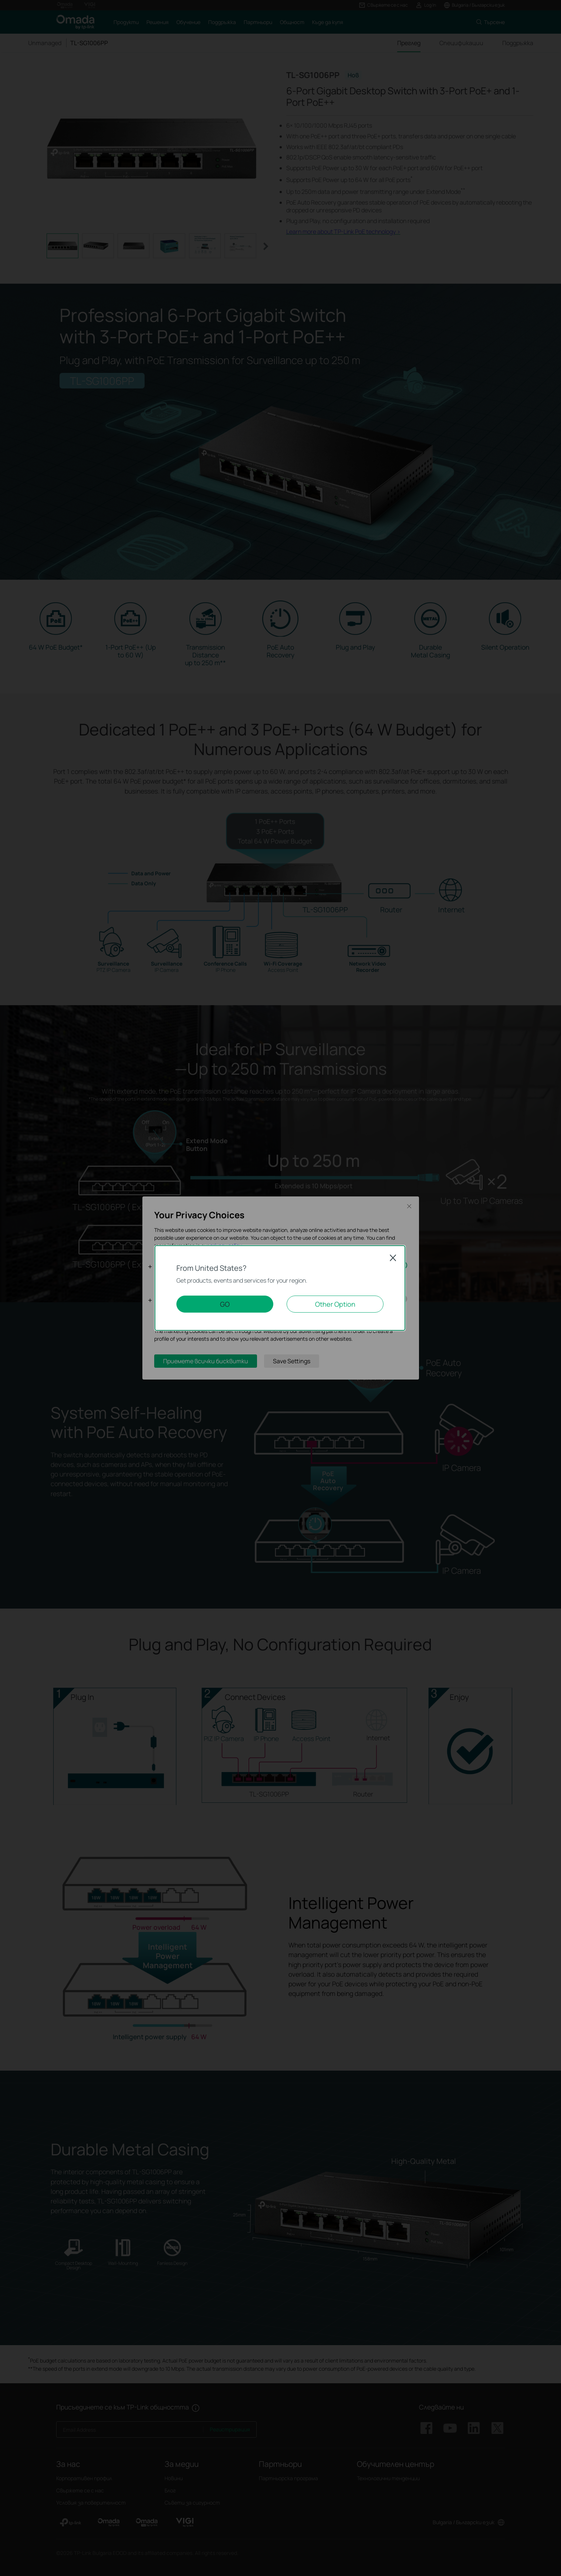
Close (393, 1258)
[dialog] (280, 1288)
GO (225, 1304)
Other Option (335, 1304)
